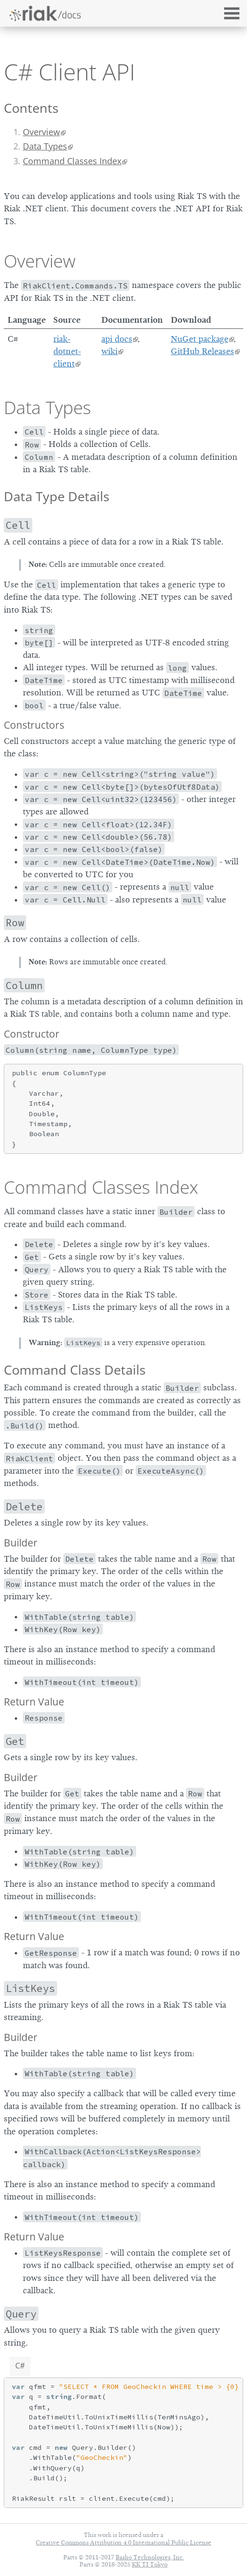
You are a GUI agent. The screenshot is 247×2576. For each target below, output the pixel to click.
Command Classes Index (72, 161)
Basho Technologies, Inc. (150, 2557)
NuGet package (199, 339)
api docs (116, 339)
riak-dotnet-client (67, 351)
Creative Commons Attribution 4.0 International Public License (123, 2542)
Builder (21, 1542)
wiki (109, 351)
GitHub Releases (202, 351)
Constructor (31, 1033)
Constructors (34, 725)
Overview (41, 132)
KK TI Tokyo (150, 2564)
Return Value (34, 1701)
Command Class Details (75, 1369)
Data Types (45, 146)
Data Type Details (56, 496)
